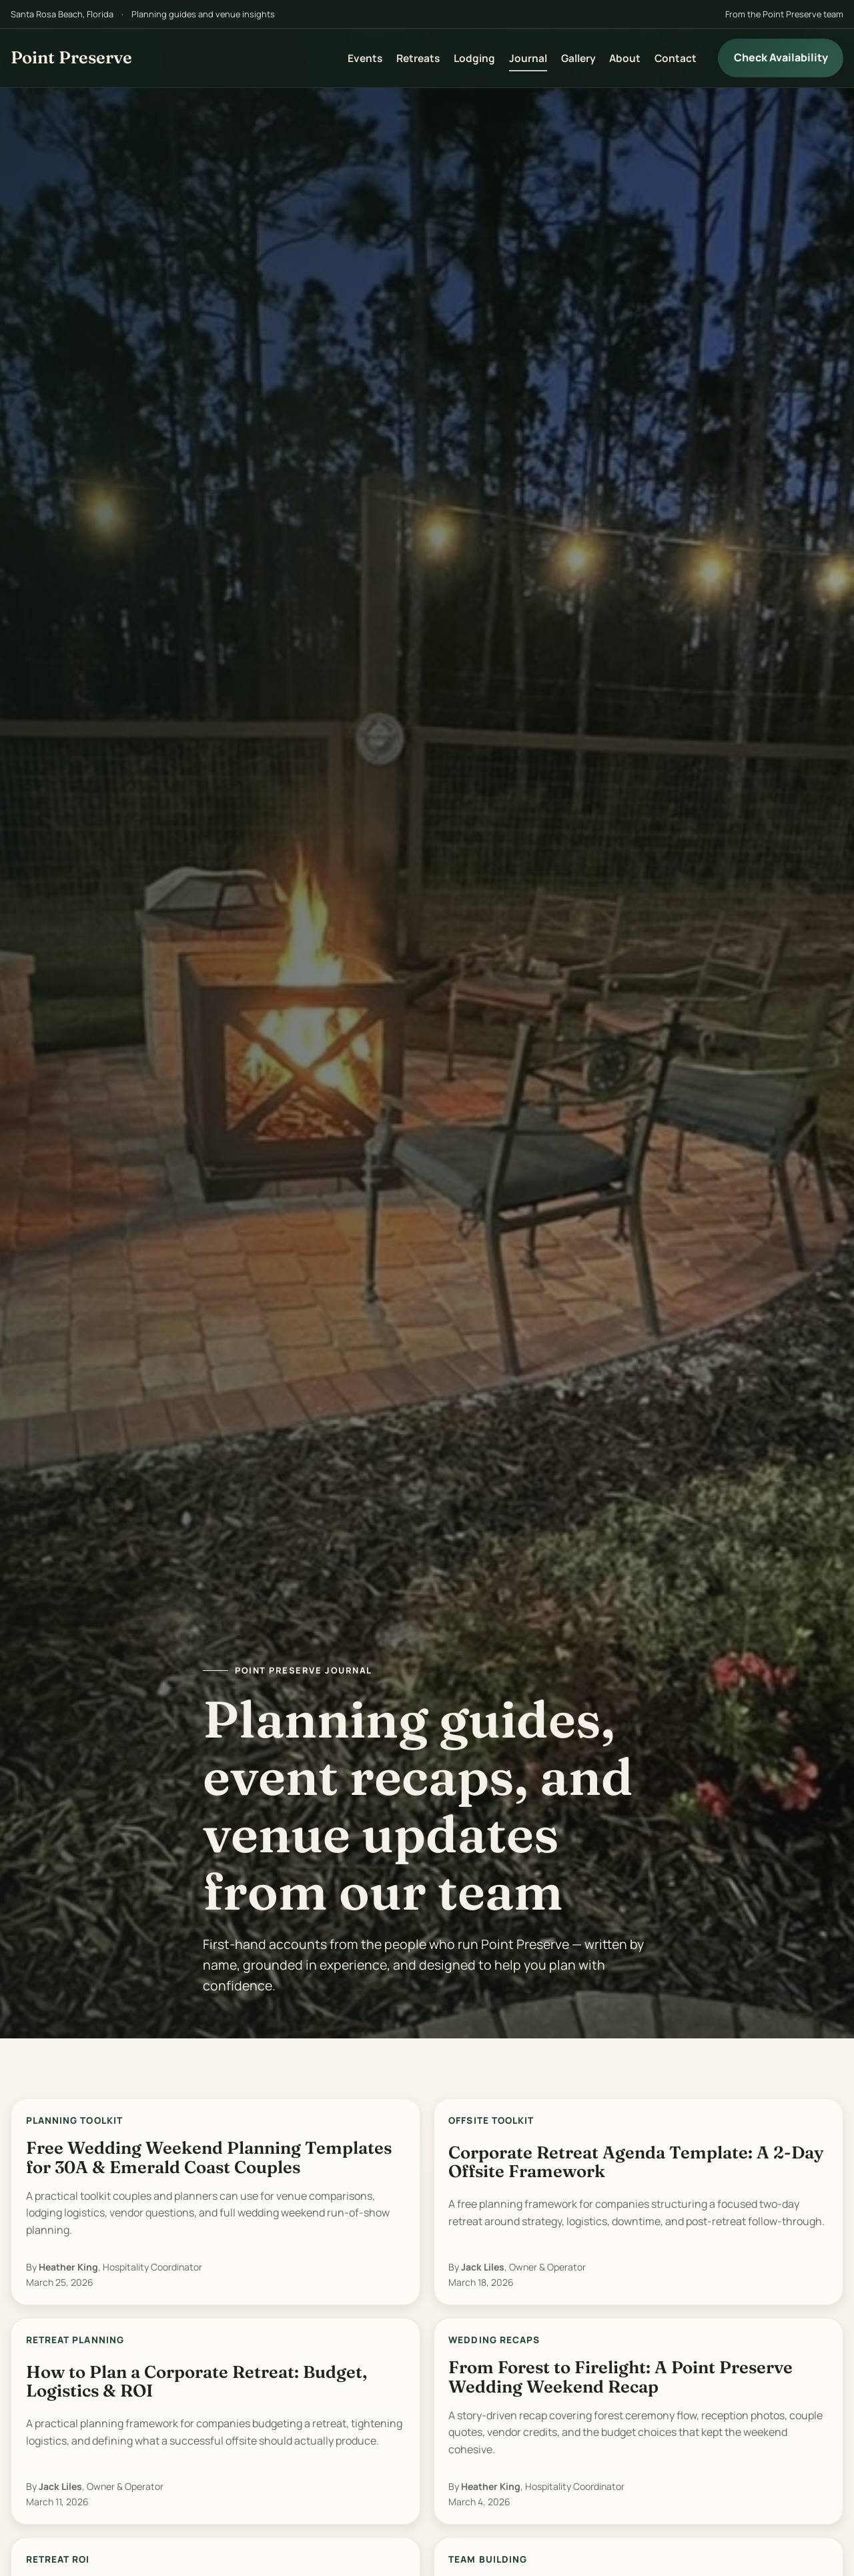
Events (365, 58)
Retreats (418, 58)
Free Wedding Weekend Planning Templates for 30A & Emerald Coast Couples (209, 2157)
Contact (676, 58)
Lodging (474, 58)
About (624, 58)
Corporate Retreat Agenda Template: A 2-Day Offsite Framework (636, 2162)
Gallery (578, 58)
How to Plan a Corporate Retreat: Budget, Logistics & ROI (196, 2381)
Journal (528, 58)
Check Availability (781, 57)
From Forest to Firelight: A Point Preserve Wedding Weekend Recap (620, 2377)
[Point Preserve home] (71, 58)
